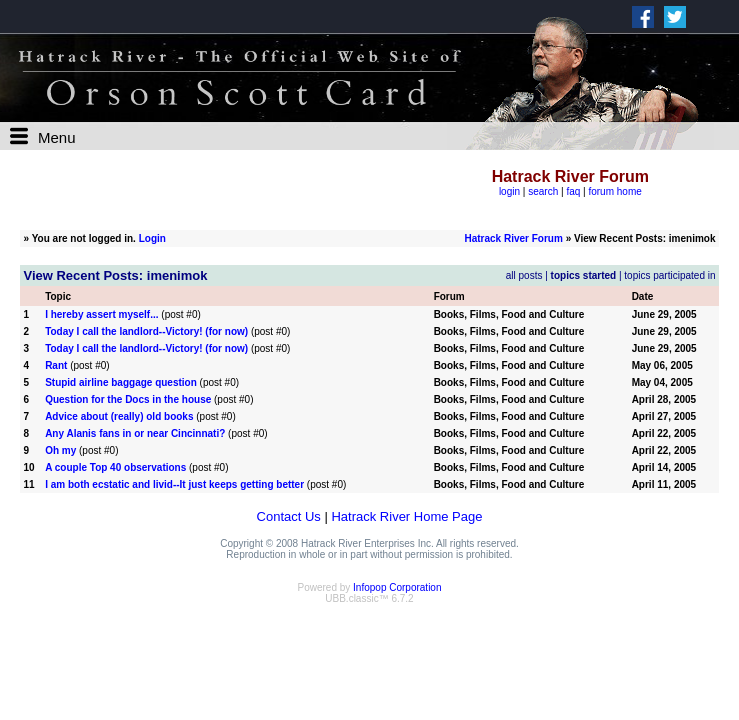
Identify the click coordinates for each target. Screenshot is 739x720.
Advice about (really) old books (119, 416)
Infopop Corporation (397, 587)
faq (573, 191)
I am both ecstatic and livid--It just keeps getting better (174, 484)
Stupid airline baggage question (121, 382)
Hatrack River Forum (513, 238)
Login (152, 238)
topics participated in (669, 275)
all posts (524, 275)
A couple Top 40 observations (115, 467)
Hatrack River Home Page (406, 516)
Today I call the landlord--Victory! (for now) (146, 331)
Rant (56, 365)
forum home (614, 191)
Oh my (60, 450)
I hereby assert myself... (101, 314)
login (509, 191)
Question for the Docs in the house (128, 399)
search (543, 191)
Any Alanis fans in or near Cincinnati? (135, 433)
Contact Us (289, 516)
